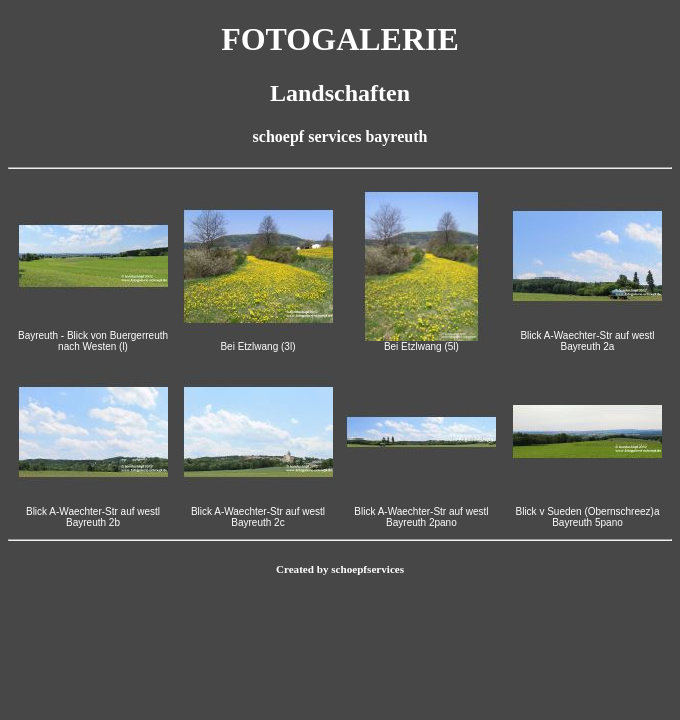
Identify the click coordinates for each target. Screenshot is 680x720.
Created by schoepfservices (340, 569)
